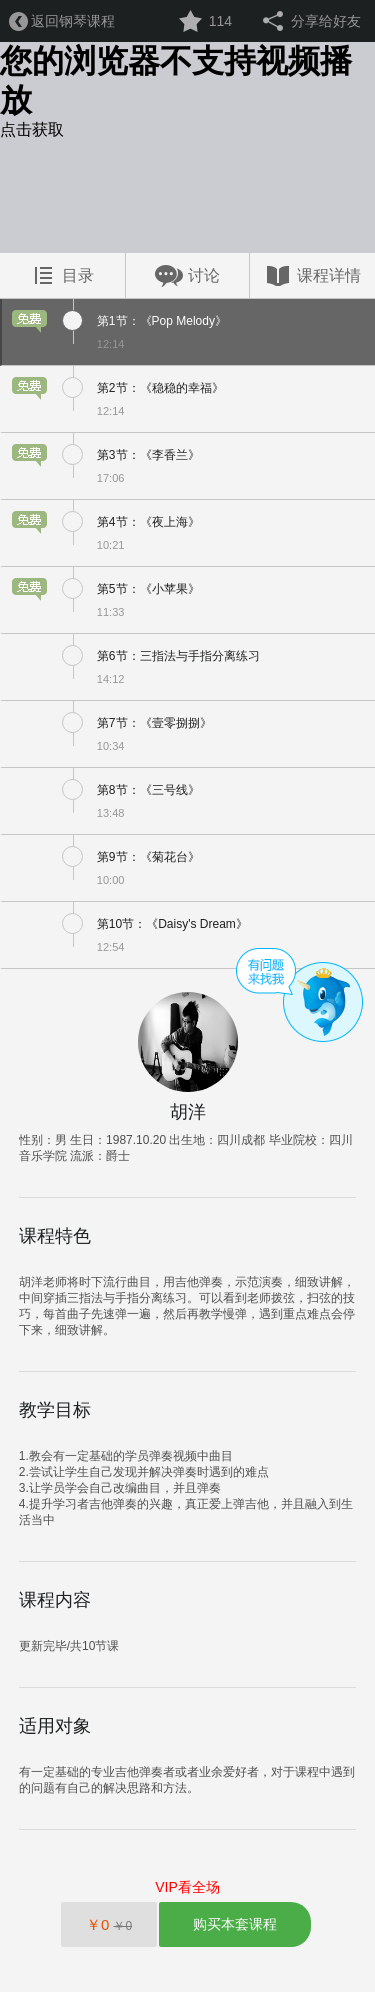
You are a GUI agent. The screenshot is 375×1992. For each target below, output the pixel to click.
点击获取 (32, 129)
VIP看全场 (187, 1887)
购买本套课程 (235, 1924)
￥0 (109, 1924)
